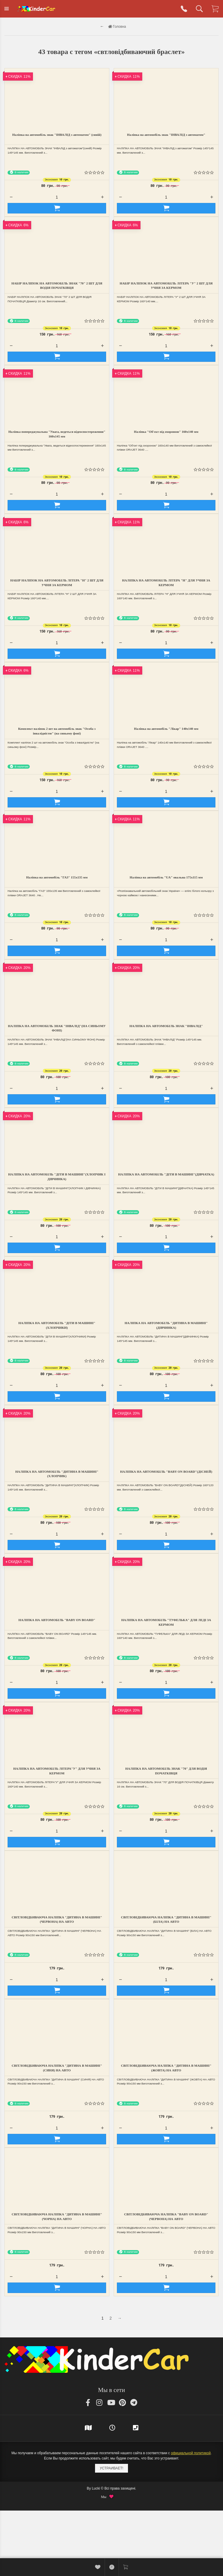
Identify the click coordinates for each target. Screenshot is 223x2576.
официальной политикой (190, 2453)
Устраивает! (111, 2468)
